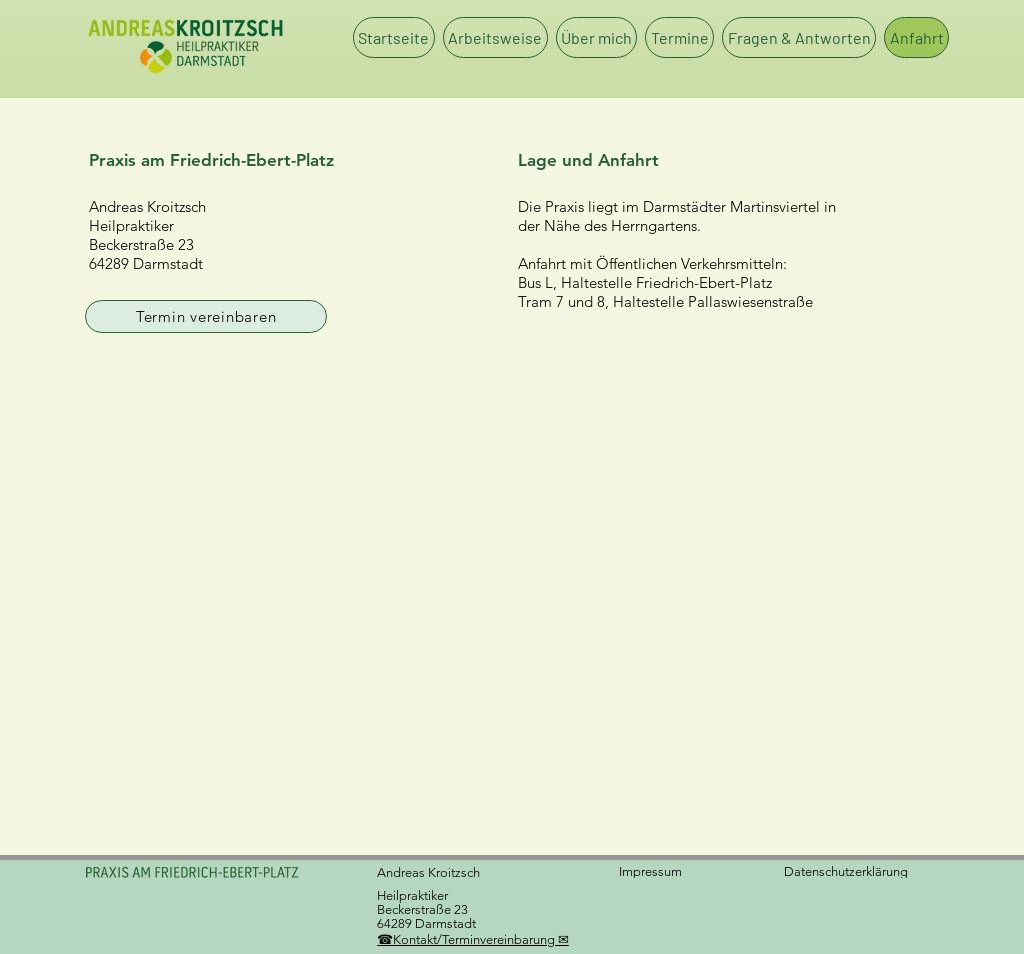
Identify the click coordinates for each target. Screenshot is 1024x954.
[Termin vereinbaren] (206, 316)
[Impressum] (652, 871)
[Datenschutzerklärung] (854, 871)
